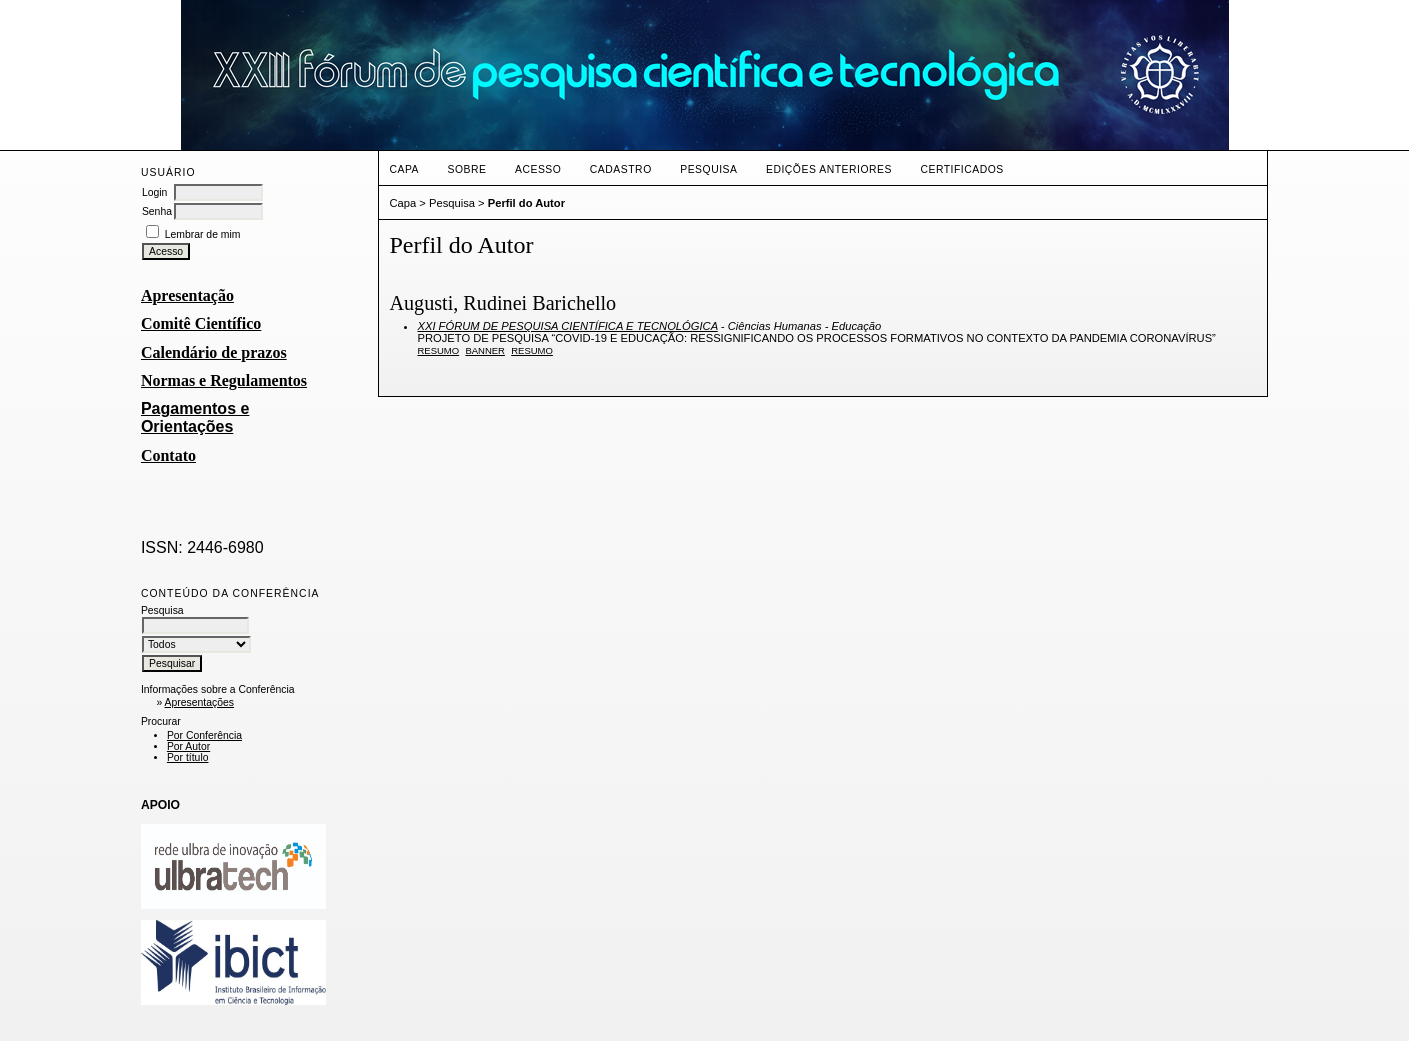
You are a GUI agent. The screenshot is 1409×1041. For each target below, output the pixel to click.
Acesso (538, 169)
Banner (485, 350)
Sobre (467, 169)
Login (154, 192)
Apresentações (199, 702)
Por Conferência (204, 735)
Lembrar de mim (203, 234)
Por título (188, 757)
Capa (404, 169)
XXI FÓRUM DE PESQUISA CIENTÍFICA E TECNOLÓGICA (567, 326)
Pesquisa (708, 169)
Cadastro (621, 169)
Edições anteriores (829, 169)
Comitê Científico (201, 323)
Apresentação (187, 295)
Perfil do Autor (526, 203)
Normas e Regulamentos (224, 380)
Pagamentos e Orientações (195, 417)
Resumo (438, 350)
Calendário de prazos (214, 352)
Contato (168, 455)
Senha (157, 211)
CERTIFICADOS (961, 169)
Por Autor (188, 746)
